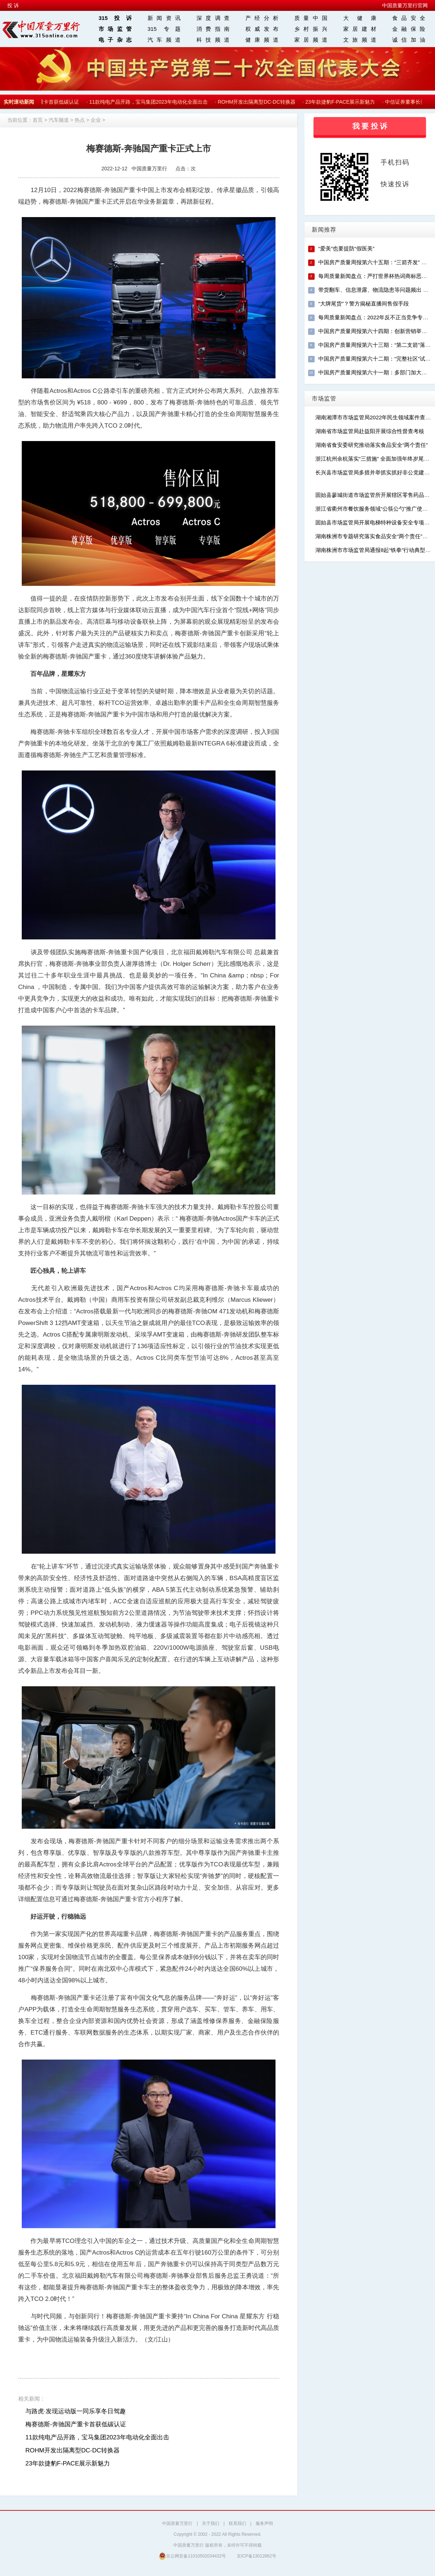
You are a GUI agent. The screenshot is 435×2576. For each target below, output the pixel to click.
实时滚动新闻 (19, 102)
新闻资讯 (164, 18)
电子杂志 (115, 40)
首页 (38, 120)
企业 (96, 120)
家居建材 (359, 29)
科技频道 (212, 40)
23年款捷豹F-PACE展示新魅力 (341, 102)
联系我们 (237, 2523)
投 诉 (13, 5)
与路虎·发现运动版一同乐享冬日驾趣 (75, 2411)
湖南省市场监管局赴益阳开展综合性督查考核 (369, 431)
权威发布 (261, 29)
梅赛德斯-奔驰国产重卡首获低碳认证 (75, 2424)
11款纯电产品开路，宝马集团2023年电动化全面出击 (150, 102)
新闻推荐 (324, 230)
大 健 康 (359, 18)
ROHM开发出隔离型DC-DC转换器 (258, 102)
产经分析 (261, 18)
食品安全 (408, 18)
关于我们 (210, 2523)
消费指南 (212, 29)
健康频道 (261, 40)
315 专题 (164, 29)
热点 (80, 120)
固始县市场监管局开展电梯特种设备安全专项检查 (375, 522)
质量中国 (310, 18)
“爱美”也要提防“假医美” (346, 248)
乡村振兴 (310, 29)
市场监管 (115, 29)
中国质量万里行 (177, 2523)
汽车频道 (164, 40)
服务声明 (264, 2523)
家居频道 (310, 40)
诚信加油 (408, 40)
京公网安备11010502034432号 (192, 2555)
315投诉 (115, 18)
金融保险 (408, 29)
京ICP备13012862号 (256, 2556)
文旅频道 (359, 40)
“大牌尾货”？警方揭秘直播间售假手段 (363, 303)
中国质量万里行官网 (405, 5)
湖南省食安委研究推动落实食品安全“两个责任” (371, 445)
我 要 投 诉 (370, 126)
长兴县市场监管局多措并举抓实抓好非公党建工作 (375, 472)
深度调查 (212, 18)
